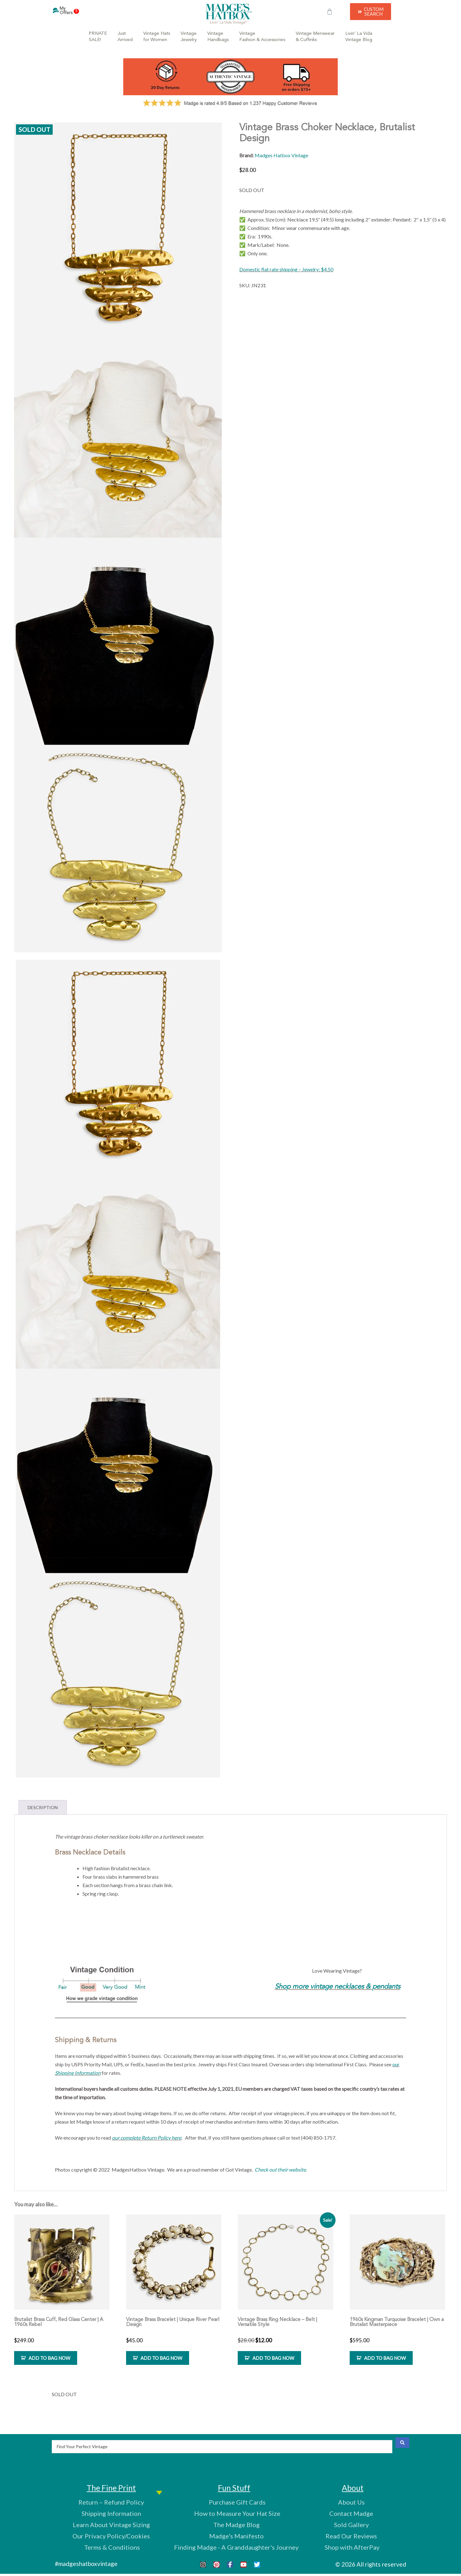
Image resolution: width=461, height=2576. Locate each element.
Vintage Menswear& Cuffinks (315, 36)
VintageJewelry (189, 36)
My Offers (69, 10)
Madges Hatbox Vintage (281, 155)
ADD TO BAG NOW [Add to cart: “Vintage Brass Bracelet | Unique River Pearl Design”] (161, 2358)
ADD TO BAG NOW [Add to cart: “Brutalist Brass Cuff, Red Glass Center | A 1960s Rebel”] (49, 2358)
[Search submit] (402, 2442)
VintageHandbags (218, 36)
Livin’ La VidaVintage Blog (358, 36)
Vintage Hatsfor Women (156, 36)
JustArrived (125, 36)
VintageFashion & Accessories (262, 36)
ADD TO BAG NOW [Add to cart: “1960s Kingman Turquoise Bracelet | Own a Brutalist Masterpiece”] (385, 2358)
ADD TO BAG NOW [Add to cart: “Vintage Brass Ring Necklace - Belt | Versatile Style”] (273, 2358)
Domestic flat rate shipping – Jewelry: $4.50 (286, 269)
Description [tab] (43, 1807)
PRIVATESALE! (98, 36)
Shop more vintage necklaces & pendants (337, 1986)
